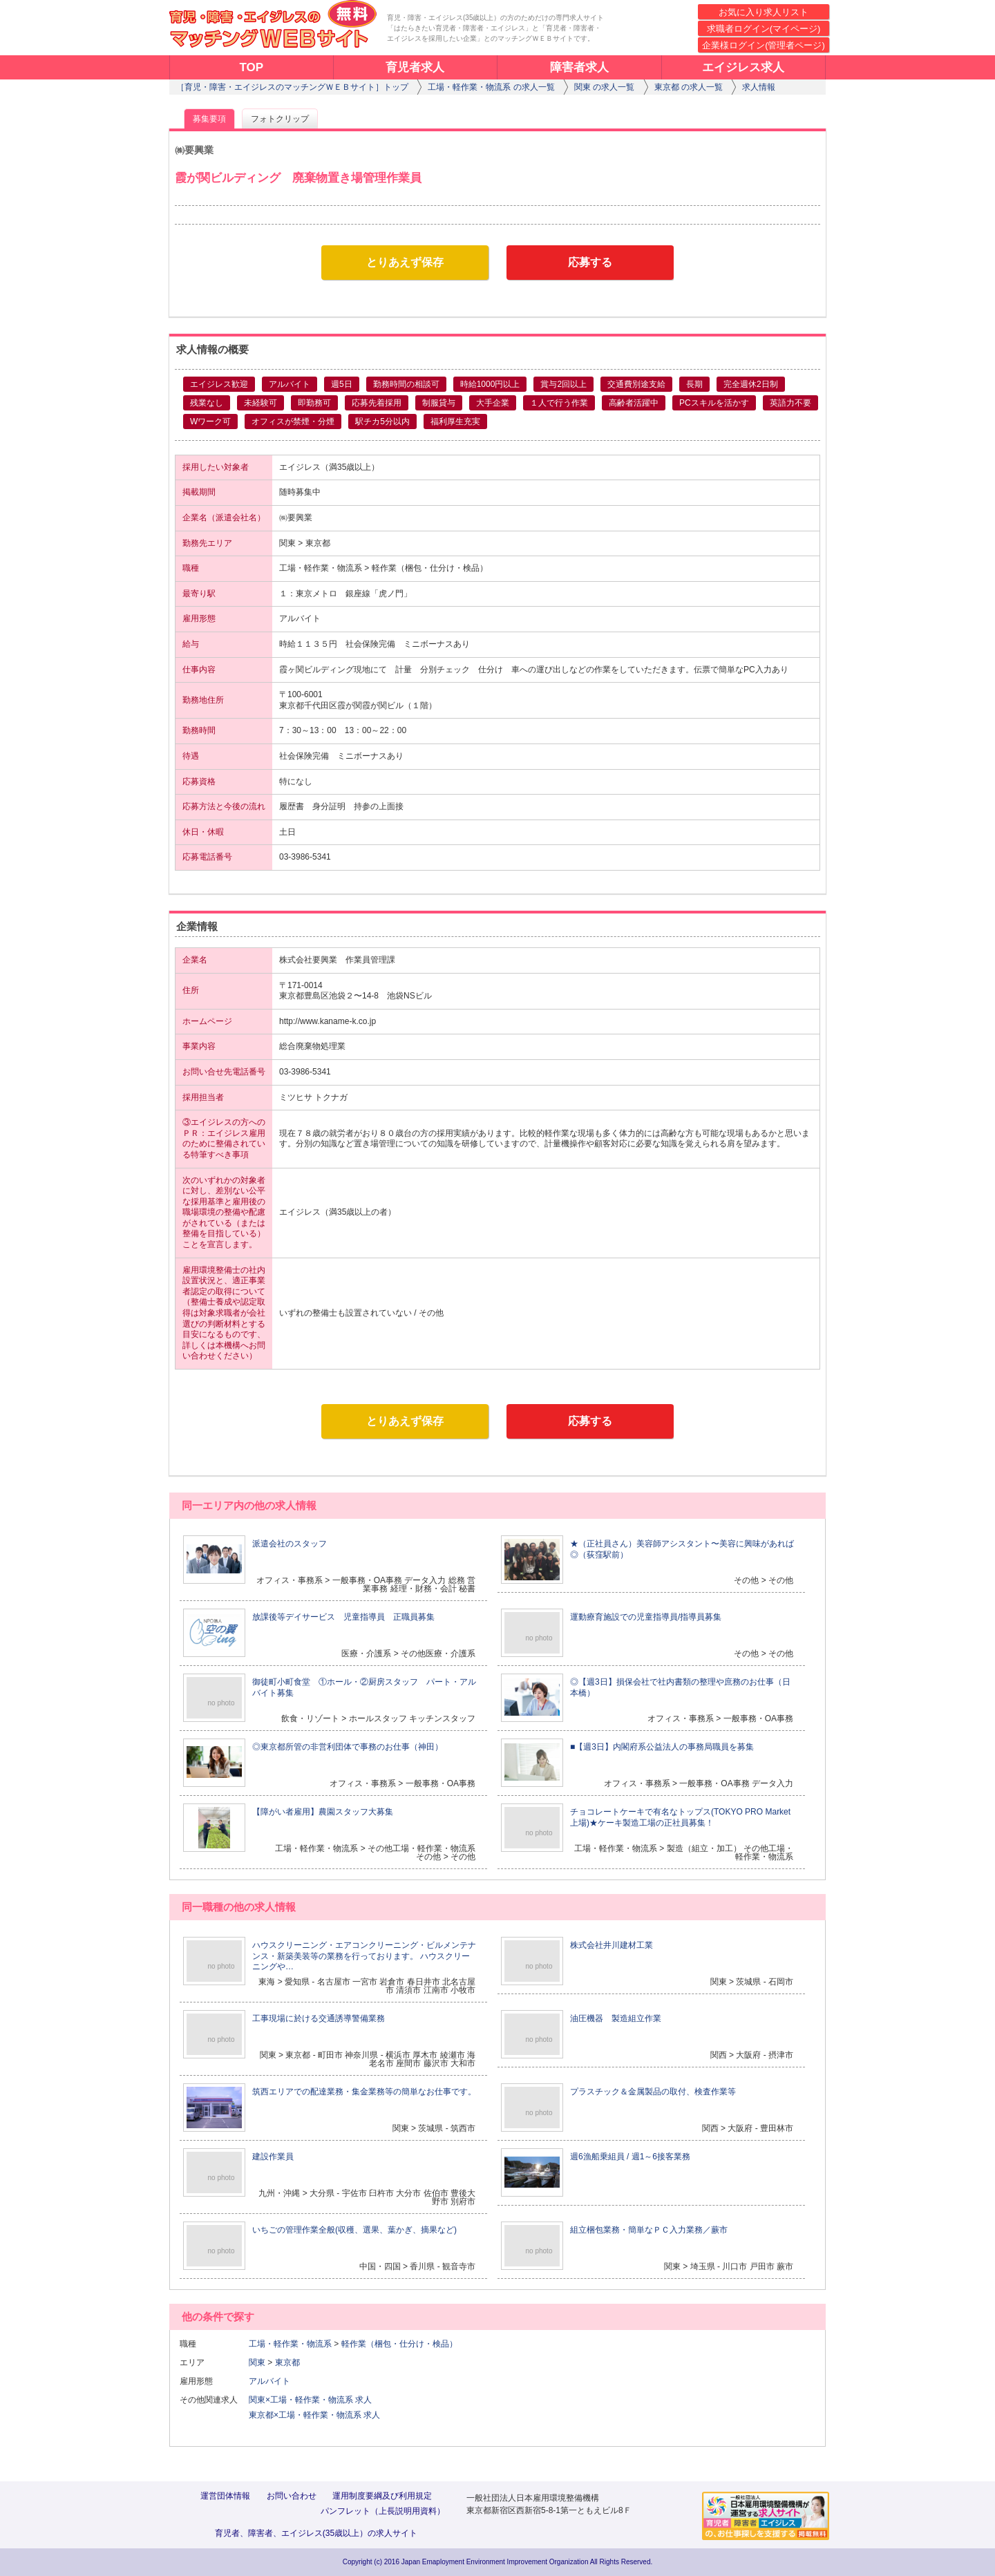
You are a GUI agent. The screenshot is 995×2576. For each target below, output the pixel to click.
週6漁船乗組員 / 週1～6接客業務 (630, 2156)
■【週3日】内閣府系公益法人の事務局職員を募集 (662, 1747)
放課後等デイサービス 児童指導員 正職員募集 (343, 1617)
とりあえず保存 (405, 262)
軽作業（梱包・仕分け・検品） (399, 2344)
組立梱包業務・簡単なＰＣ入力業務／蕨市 (649, 2230)
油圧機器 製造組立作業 (615, 2018)
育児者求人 (415, 67)
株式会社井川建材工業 (611, 1945)
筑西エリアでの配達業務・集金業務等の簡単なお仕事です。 (364, 2091)
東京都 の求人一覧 (688, 87)
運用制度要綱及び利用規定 (382, 2496)
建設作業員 (273, 2156)
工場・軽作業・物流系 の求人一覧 (491, 87)
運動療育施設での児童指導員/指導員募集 (645, 1617)
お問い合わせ (291, 2496)
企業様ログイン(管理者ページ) (763, 45)
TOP (251, 67)
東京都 (287, 2362)
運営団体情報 (225, 2496)
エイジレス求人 (743, 67)
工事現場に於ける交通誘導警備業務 (318, 2018)
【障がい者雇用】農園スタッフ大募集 (322, 1812)
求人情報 (758, 87)
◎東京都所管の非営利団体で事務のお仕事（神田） (347, 1747)
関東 (257, 2362)
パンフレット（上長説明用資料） (383, 2511)
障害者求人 (579, 67)
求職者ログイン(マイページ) (764, 28)
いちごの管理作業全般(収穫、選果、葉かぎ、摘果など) (354, 2230)
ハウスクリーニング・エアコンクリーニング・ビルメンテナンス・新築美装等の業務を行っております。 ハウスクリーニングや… (364, 1955)
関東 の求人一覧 (604, 87)
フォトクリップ (280, 119)
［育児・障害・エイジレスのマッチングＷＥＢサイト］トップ (292, 87)
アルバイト (273, 2381)
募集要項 (209, 119)
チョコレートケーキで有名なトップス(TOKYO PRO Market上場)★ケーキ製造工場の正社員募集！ (680, 1817)
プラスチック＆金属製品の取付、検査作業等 (653, 2091)
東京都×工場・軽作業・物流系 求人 (314, 2415)
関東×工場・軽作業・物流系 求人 (310, 2400)
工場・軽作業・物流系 (290, 2344)
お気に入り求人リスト (763, 12)
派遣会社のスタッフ (289, 1544)
